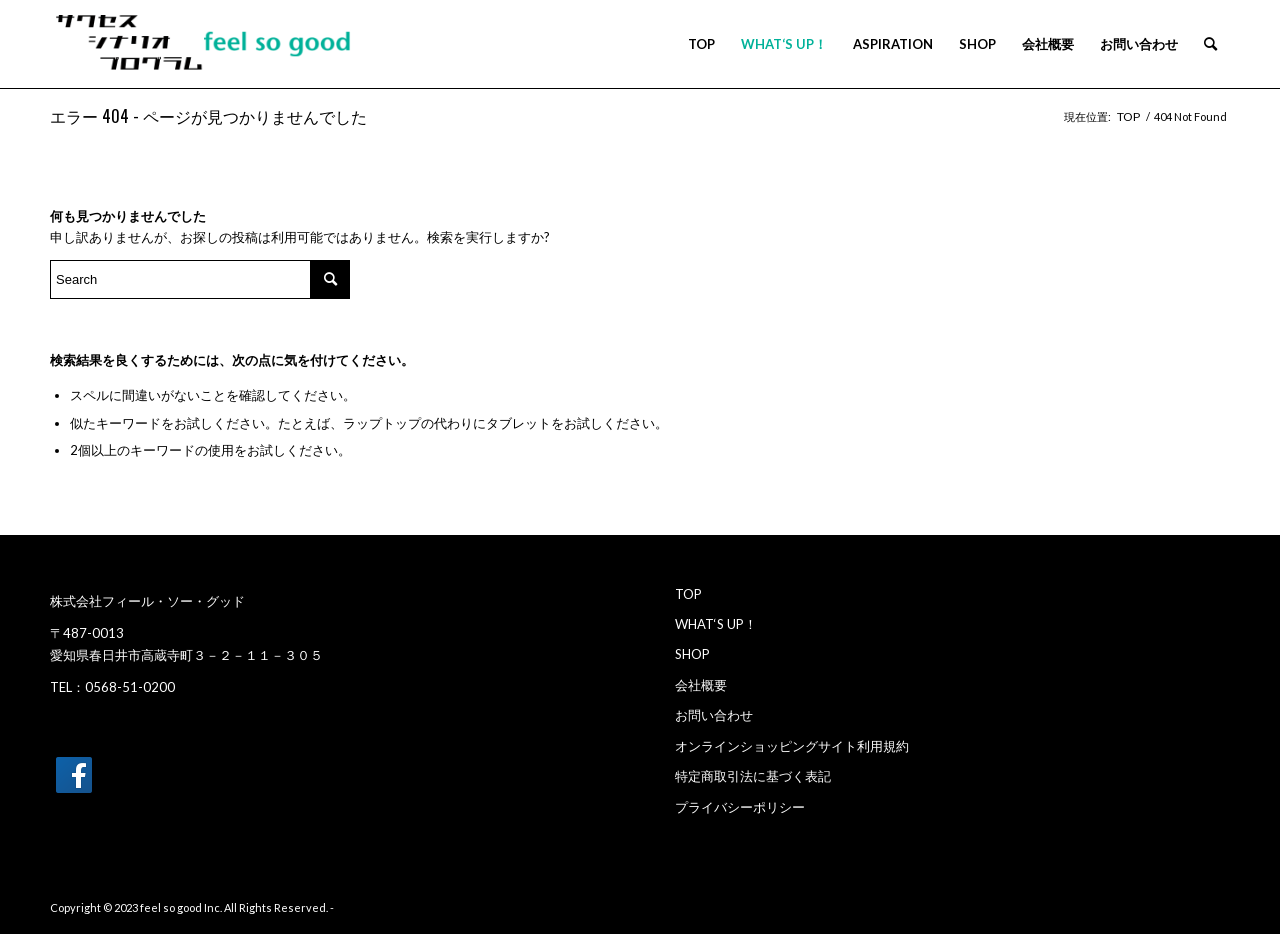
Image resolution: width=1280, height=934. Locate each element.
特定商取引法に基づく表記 (753, 776)
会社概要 (701, 685)
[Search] (1210, 44)
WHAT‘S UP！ (716, 624)
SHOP (692, 654)
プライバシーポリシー (740, 807)
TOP (688, 594)
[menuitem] (701, 44)
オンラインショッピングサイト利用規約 (792, 746)
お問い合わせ (714, 715)
